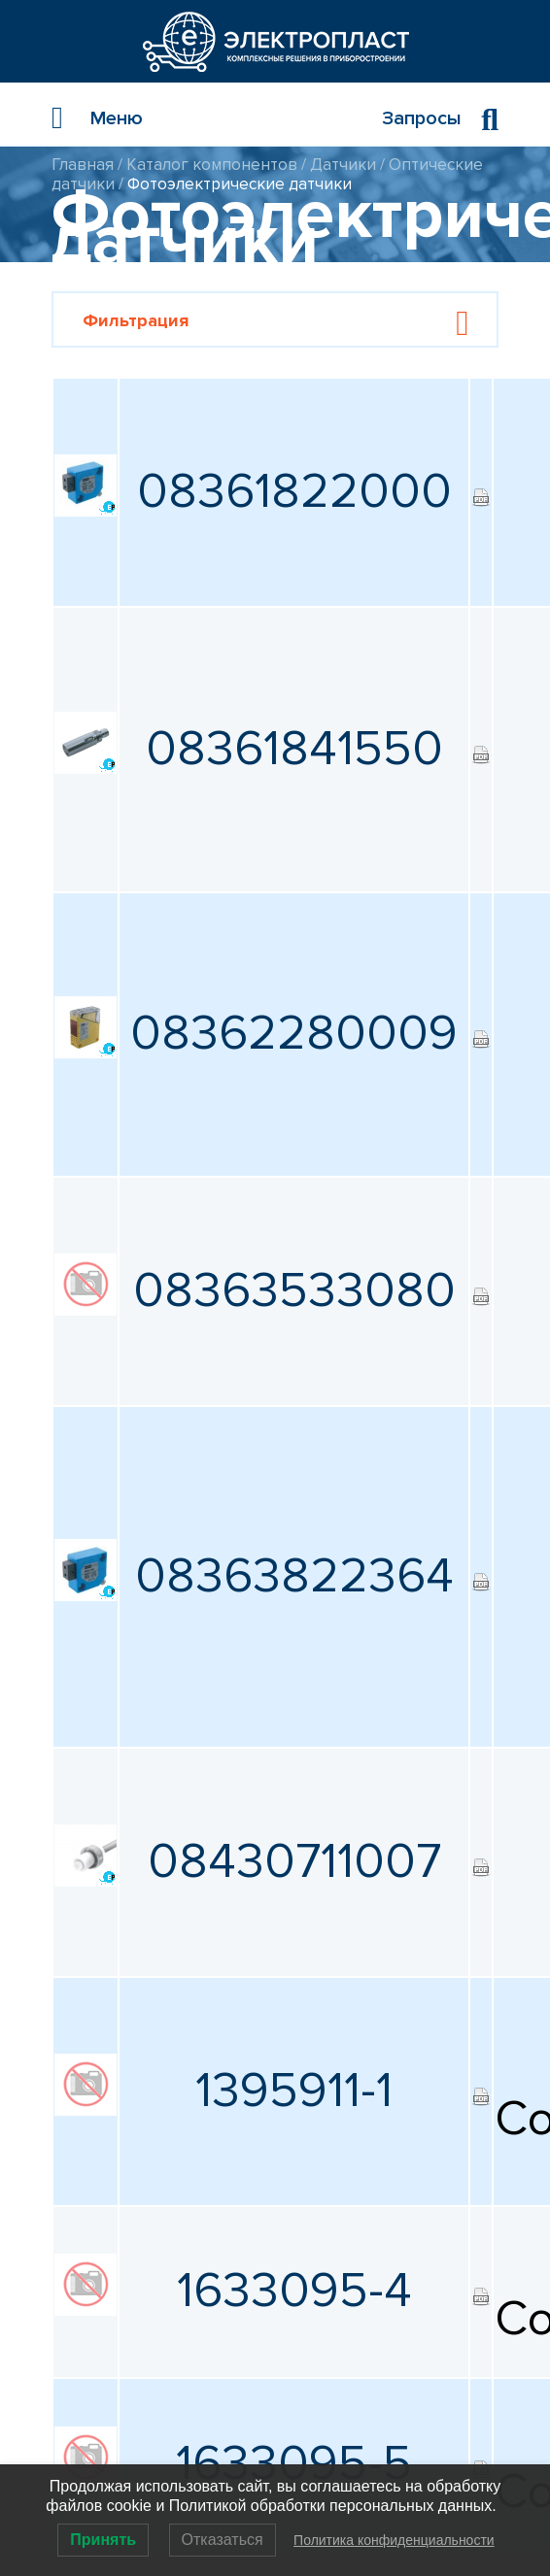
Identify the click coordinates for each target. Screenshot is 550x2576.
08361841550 (294, 749)
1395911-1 (294, 2091)
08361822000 (294, 491)
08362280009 (294, 1033)
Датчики (343, 164)
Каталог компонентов (211, 164)
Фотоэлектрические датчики (239, 184)
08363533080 (294, 1291)
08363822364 (294, 1576)
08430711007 (294, 1861)
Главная (83, 164)
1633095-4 (294, 2291)
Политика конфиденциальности (394, 2540)
